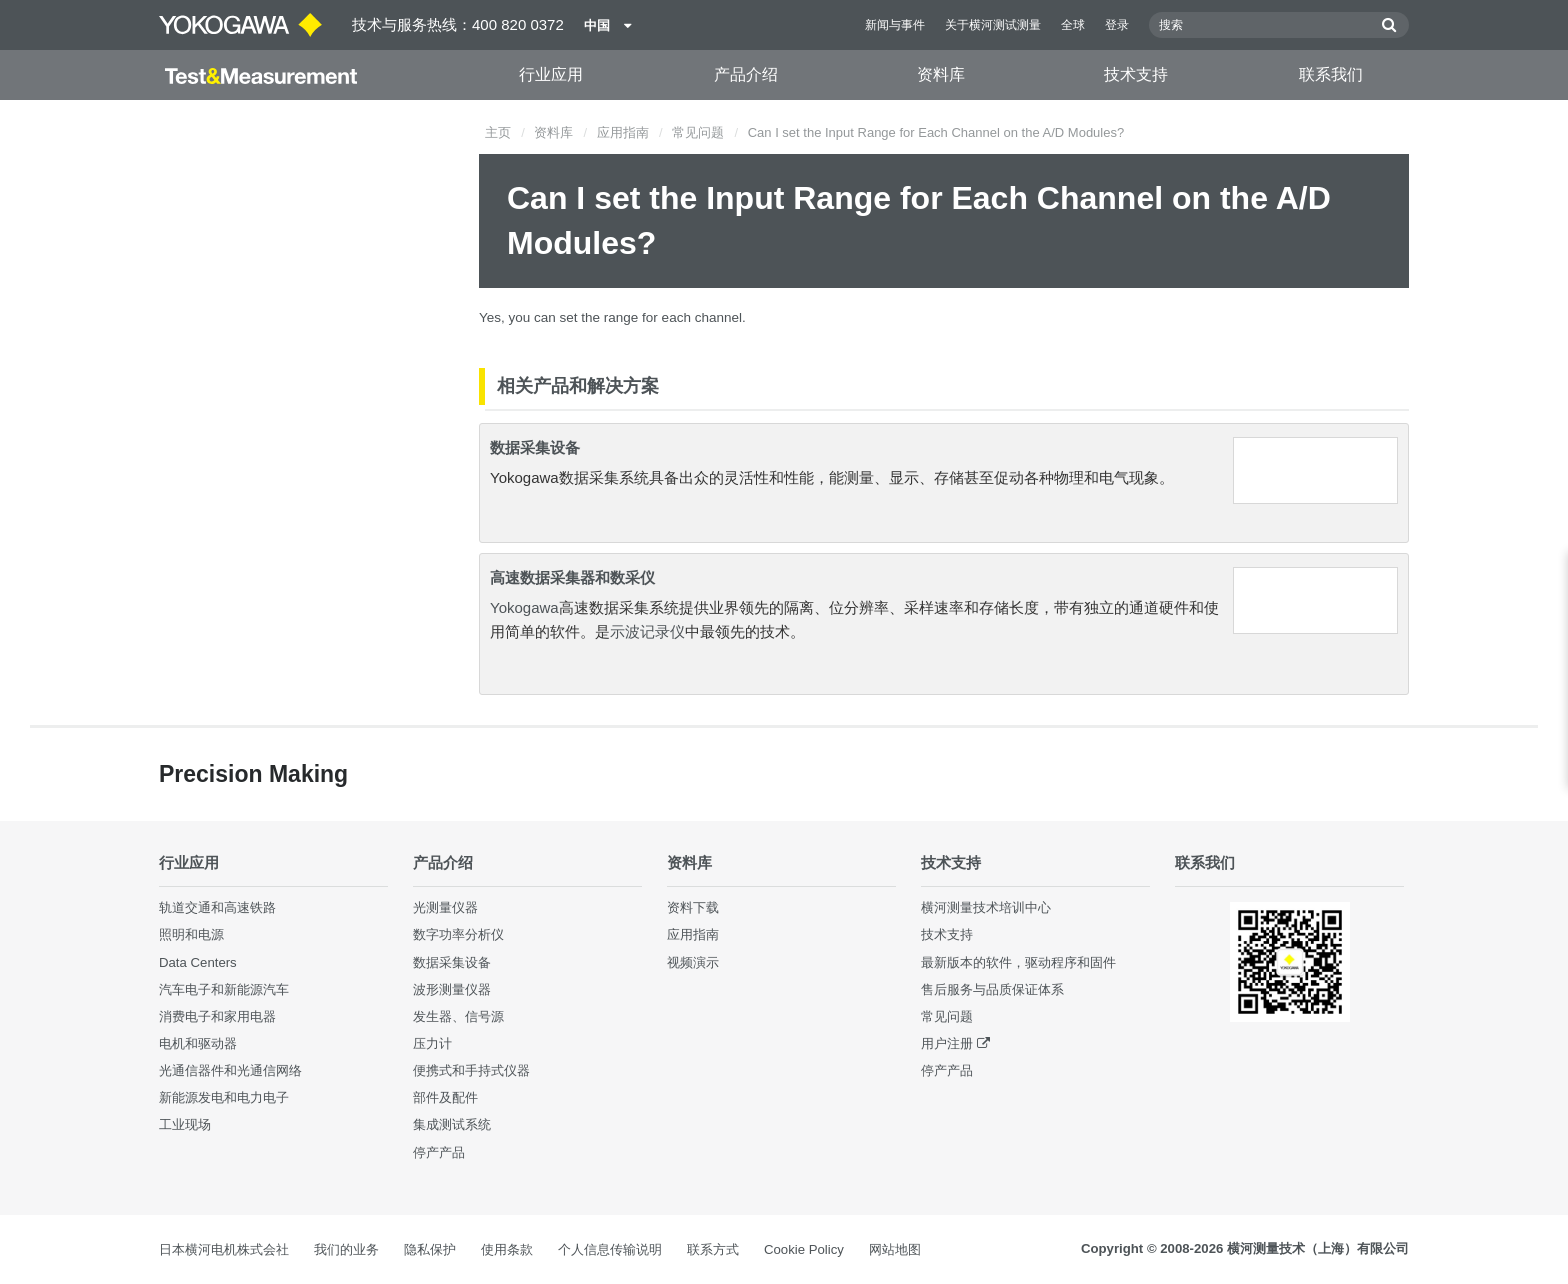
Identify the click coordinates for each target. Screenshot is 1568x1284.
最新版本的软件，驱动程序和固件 (1018, 962)
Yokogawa (524, 607)
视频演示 (693, 962)
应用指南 (623, 132)
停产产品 (439, 1152)
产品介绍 (746, 74)
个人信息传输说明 (610, 1249)
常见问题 (698, 132)
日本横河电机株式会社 (224, 1249)
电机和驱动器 (198, 1043)
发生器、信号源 (458, 1016)
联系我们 (1331, 74)
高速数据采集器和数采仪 (572, 577)
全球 (1073, 25)
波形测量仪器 (452, 989)
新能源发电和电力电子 (224, 1097)
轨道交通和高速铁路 (217, 907)
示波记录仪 (647, 631)
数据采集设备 (535, 447)
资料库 (941, 74)
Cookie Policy (804, 1249)
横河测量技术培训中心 (986, 907)
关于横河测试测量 (993, 25)
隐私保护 (430, 1249)
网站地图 (895, 1249)
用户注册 (947, 1043)
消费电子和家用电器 (217, 1016)
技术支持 (1136, 74)
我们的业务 (346, 1249)
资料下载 (693, 907)
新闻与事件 (895, 25)
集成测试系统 (452, 1124)
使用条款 (507, 1249)
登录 (1117, 25)
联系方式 (713, 1249)
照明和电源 (191, 934)
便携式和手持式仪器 (471, 1070)
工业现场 (185, 1124)
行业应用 (551, 74)
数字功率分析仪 (458, 934)
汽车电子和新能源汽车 (224, 989)
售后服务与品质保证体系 (992, 989)
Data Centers (198, 962)
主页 (498, 132)
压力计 (432, 1043)
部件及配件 (445, 1097)
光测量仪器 (445, 907)
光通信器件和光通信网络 (230, 1070)
